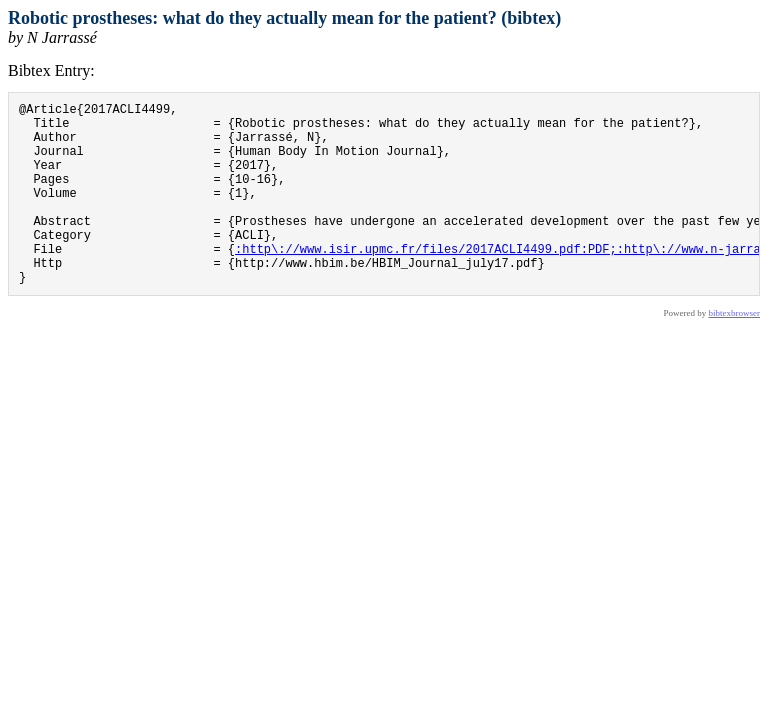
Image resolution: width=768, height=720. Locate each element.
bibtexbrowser (735, 352)
